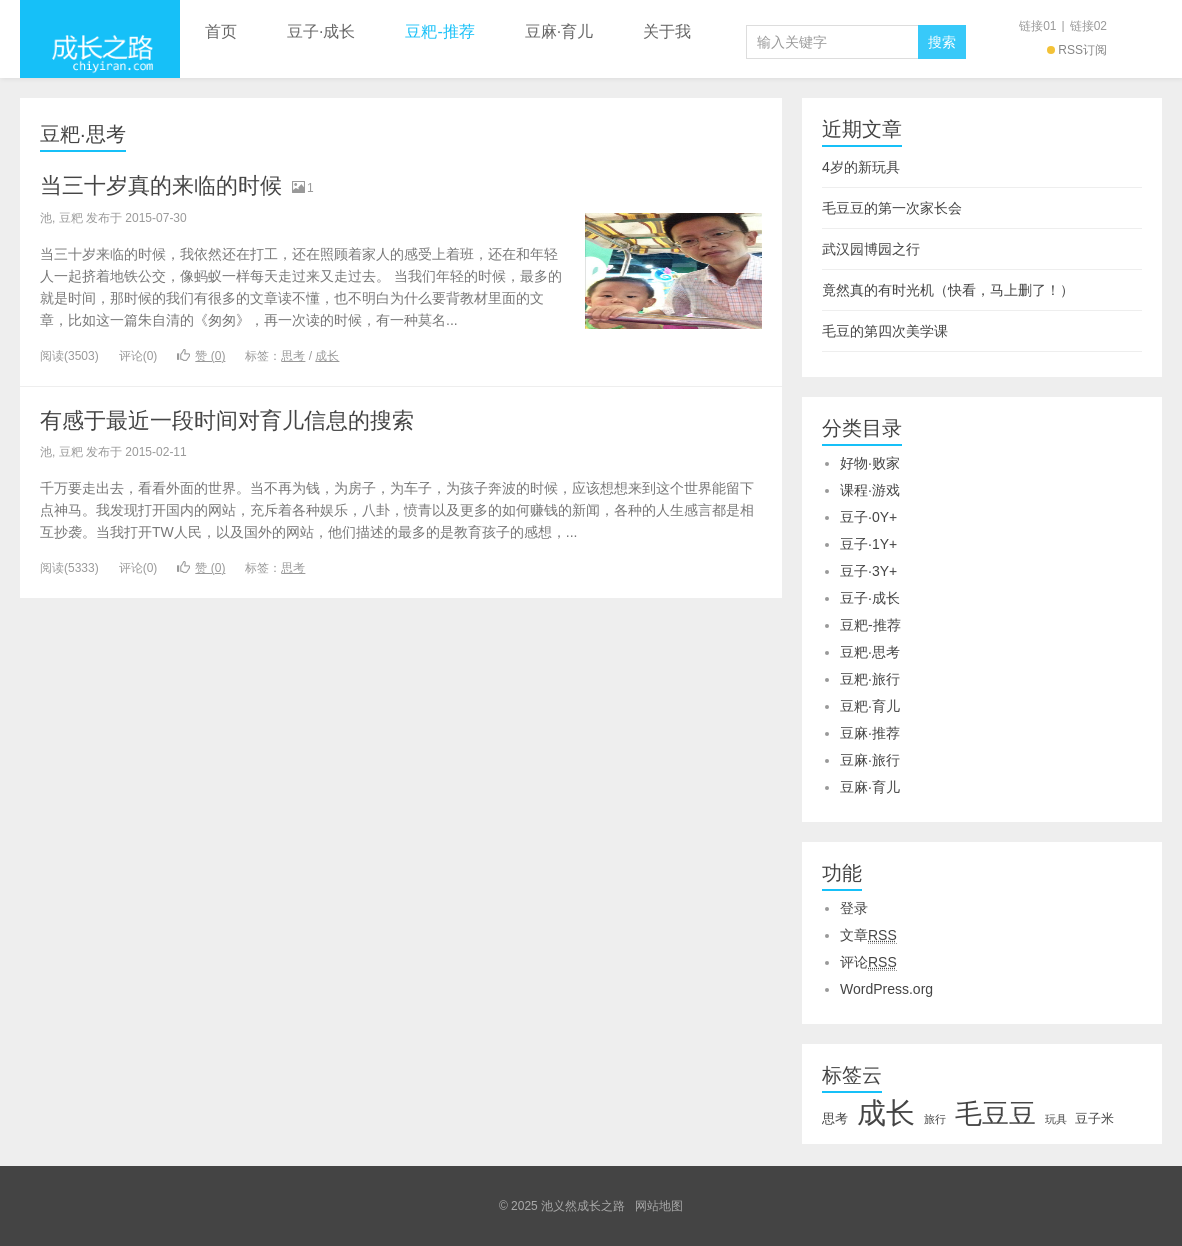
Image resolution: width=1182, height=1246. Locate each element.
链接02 (1088, 26)
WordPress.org (886, 989)
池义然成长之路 (100, 39)
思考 (293, 356)
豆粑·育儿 (870, 706)
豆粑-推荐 (439, 31)
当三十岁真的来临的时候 (161, 185)
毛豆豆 (995, 1114)
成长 (327, 356)
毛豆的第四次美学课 (885, 331)
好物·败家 (870, 463)
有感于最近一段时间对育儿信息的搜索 (227, 420)
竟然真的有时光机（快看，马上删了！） (948, 290)
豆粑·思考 (83, 134)
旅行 (935, 1119)
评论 (868, 962)
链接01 (1037, 26)
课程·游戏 (870, 490)
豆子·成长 (321, 31)
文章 (868, 935)
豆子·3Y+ (868, 571)
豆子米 (1094, 1118)
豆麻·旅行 (870, 760)
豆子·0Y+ (868, 517)
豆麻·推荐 (870, 733)
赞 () (201, 356)
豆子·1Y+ (868, 544)
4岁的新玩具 (861, 167)
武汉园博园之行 (871, 249)
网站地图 (659, 1206)
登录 (854, 908)
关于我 (667, 31)
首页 (221, 31)
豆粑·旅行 (870, 679)
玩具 (1056, 1119)
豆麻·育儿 (559, 31)
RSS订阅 (1077, 50)
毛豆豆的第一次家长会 (892, 208)
